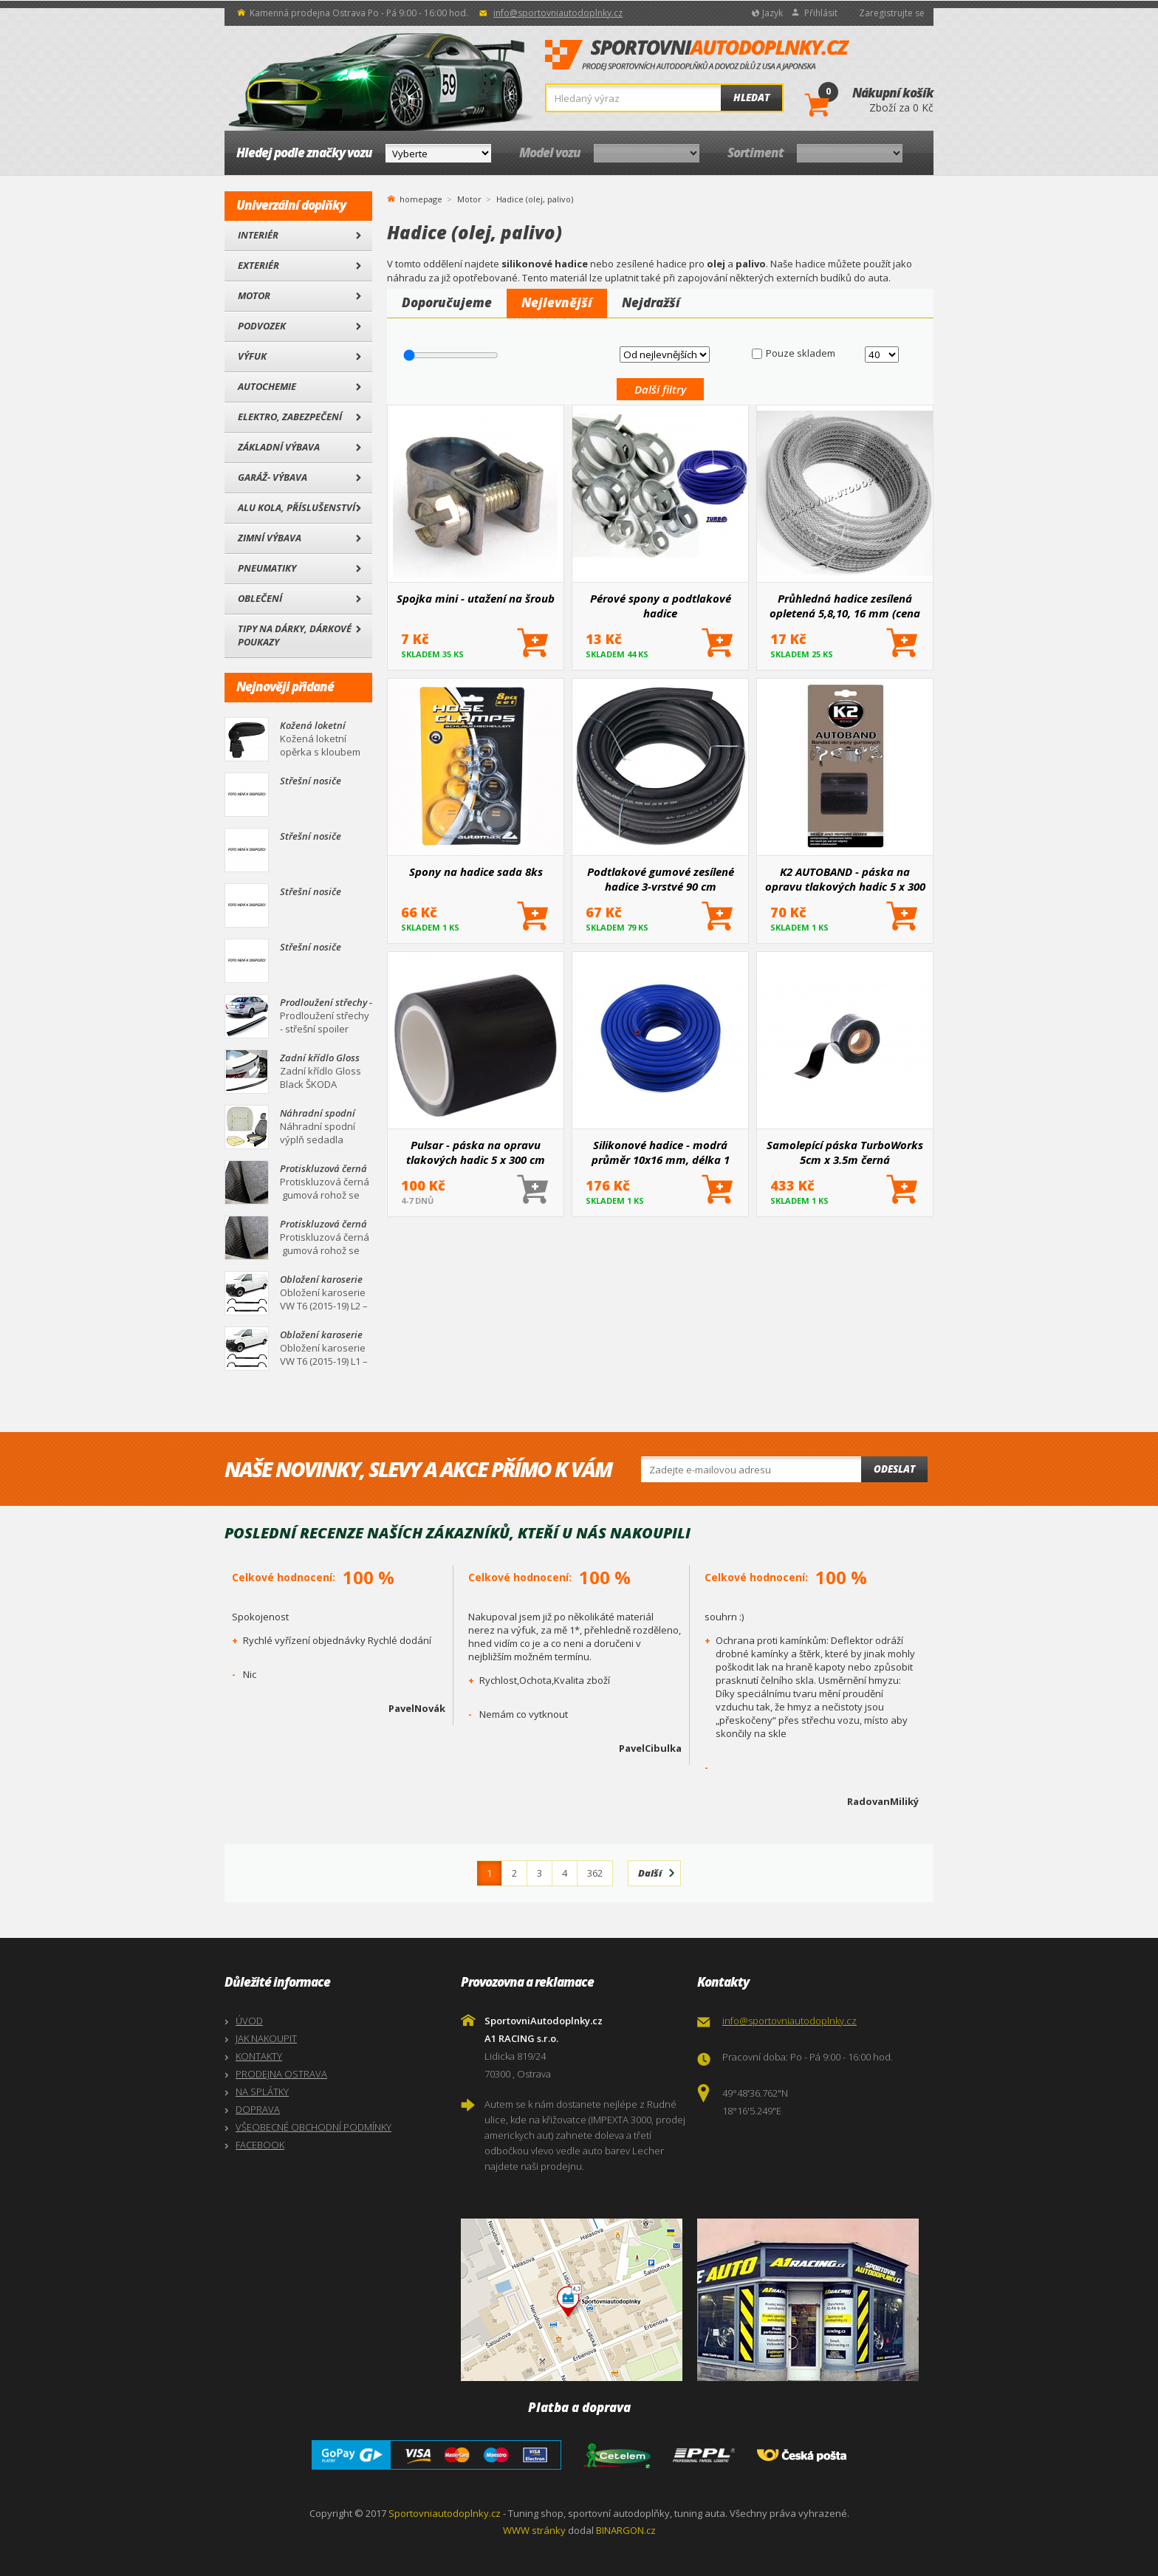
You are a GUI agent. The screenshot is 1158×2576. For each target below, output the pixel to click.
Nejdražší (651, 302)
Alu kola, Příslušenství (296, 507)
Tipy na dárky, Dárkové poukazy (295, 635)
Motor (254, 295)
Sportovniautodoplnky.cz (444, 2513)
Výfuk (252, 356)
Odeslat (894, 1469)
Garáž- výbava (272, 477)
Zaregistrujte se (892, 13)
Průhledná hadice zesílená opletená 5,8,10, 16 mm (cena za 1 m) (845, 605)
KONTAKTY (259, 2056)
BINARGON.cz (626, 2530)
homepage (421, 197)
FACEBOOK (260, 2144)
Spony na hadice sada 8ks (476, 871)
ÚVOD (249, 2020)
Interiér (258, 235)
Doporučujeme (447, 302)
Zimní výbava (269, 537)
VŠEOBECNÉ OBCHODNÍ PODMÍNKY (313, 2127)
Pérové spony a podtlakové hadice (660, 605)
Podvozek (262, 325)
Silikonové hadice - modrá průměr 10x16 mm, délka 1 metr (661, 1152)
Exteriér (258, 265)
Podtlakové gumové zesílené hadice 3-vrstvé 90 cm (660, 879)
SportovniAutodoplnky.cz (697, 55)
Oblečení (260, 598)
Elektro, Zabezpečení (290, 416)
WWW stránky (534, 2530)
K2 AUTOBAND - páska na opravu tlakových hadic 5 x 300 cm (845, 879)
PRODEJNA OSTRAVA (281, 2073)
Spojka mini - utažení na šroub (476, 598)
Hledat (751, 97)
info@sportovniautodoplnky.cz (558, 13)
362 (595, 1873)
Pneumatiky (267, 568)
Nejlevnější (556, 302)
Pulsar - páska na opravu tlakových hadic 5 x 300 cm (475, 1152)
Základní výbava (279, 446)
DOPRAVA (258, 2109)
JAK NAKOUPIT (266, 2038)
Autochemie (267, 386)
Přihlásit (820, 13)
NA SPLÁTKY (262, 2091)
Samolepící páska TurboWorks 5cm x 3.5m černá (845, 1152)
